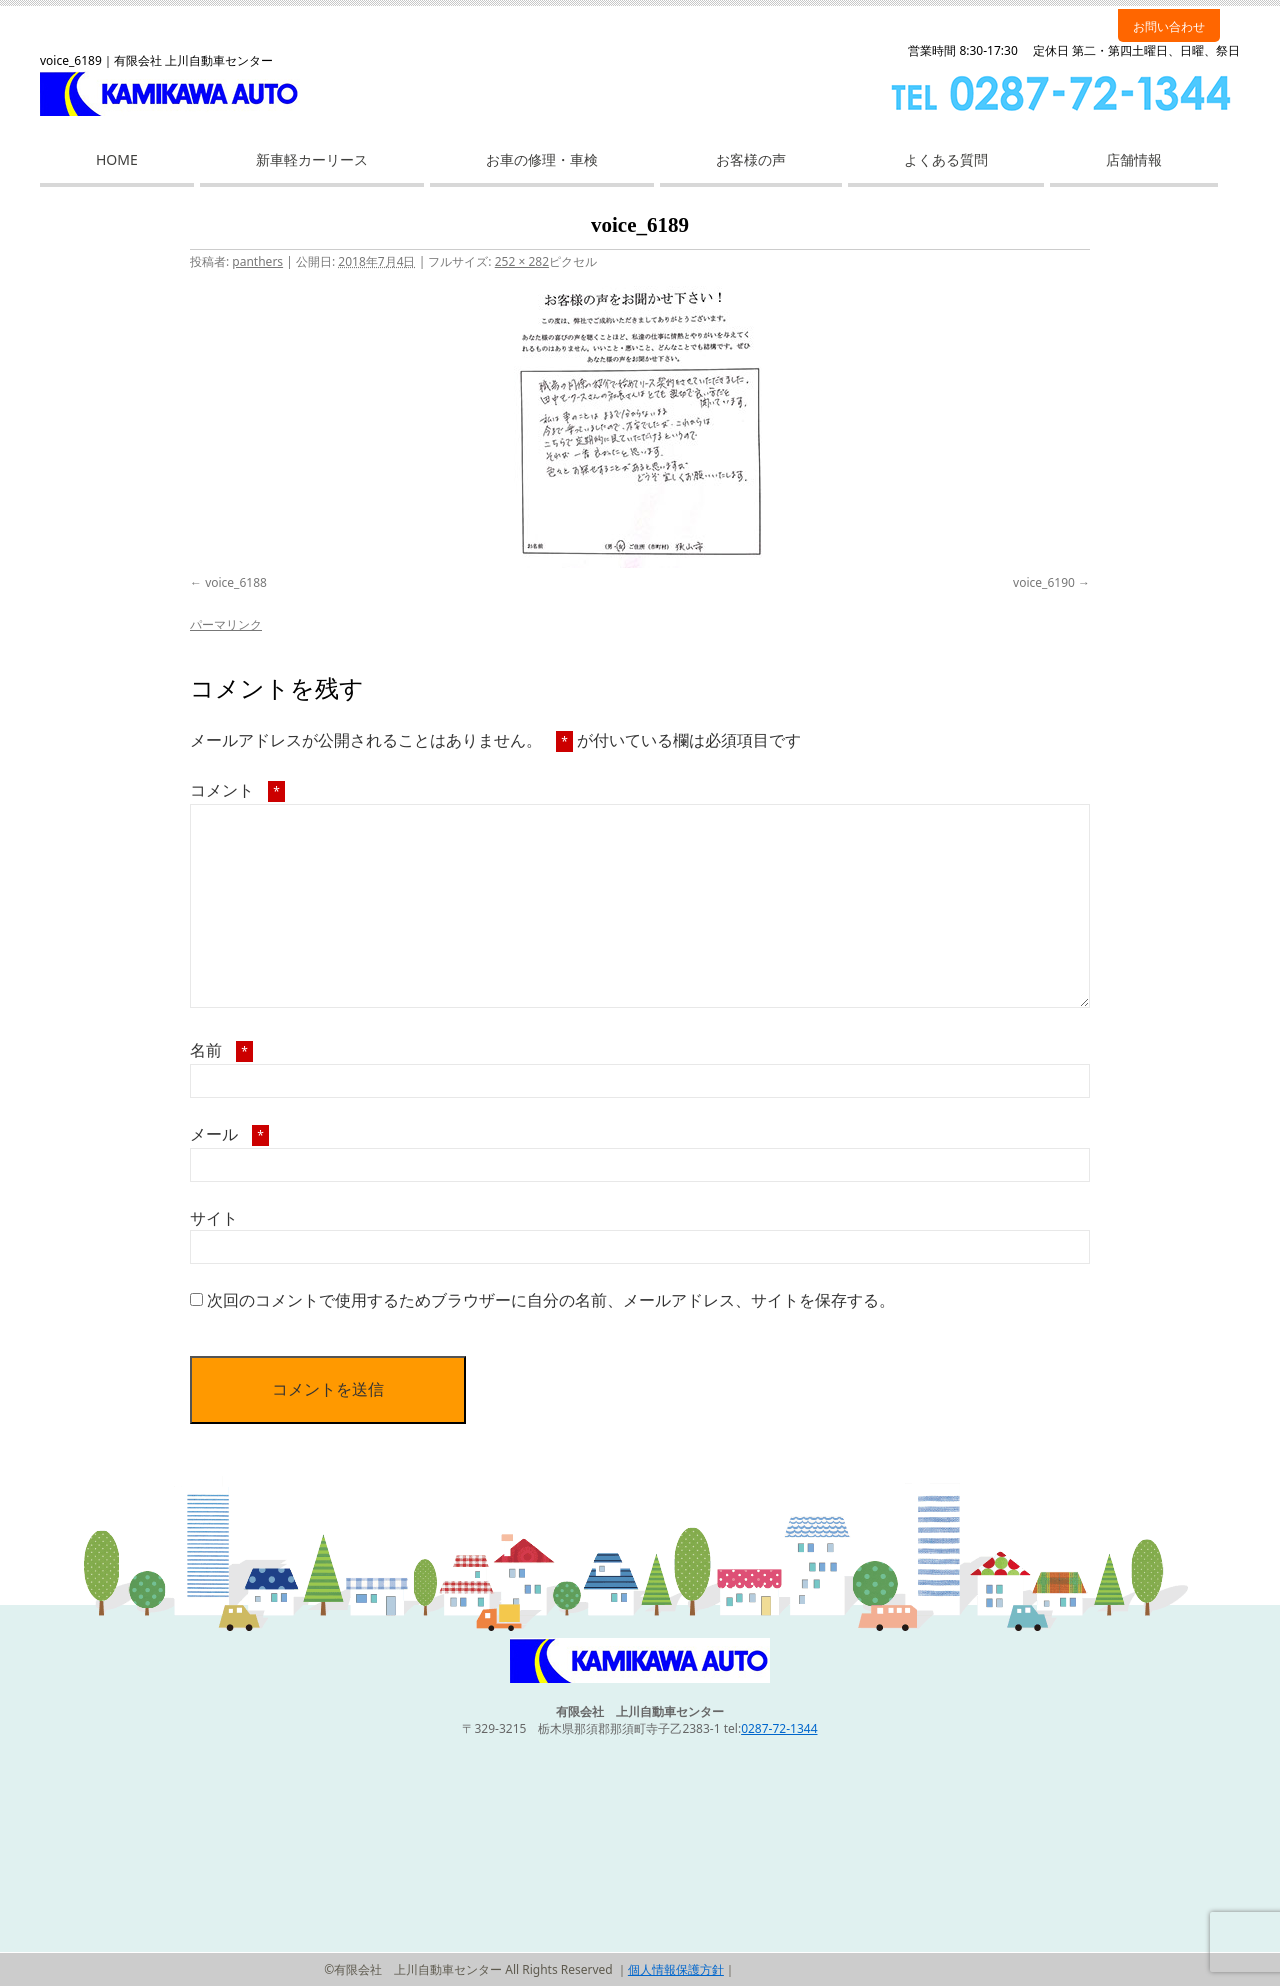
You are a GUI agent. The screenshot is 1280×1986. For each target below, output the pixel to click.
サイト (214, 1218)
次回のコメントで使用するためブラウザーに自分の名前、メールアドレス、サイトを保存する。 (551, 1300)
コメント (237, 790)
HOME (117, 159)
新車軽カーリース (312, 159)
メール (229, 1134)
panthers (257, 261)
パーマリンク (226, 624)
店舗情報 (1134, 159)
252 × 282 (522, 261)
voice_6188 (236, 582)
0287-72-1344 (779, 1728)
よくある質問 (946, 159)
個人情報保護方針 (676, 1969)
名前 (221, 1050)
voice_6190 (1044, 582)
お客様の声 (751, 159)
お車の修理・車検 (542, 159)
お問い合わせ (1169, 26)
